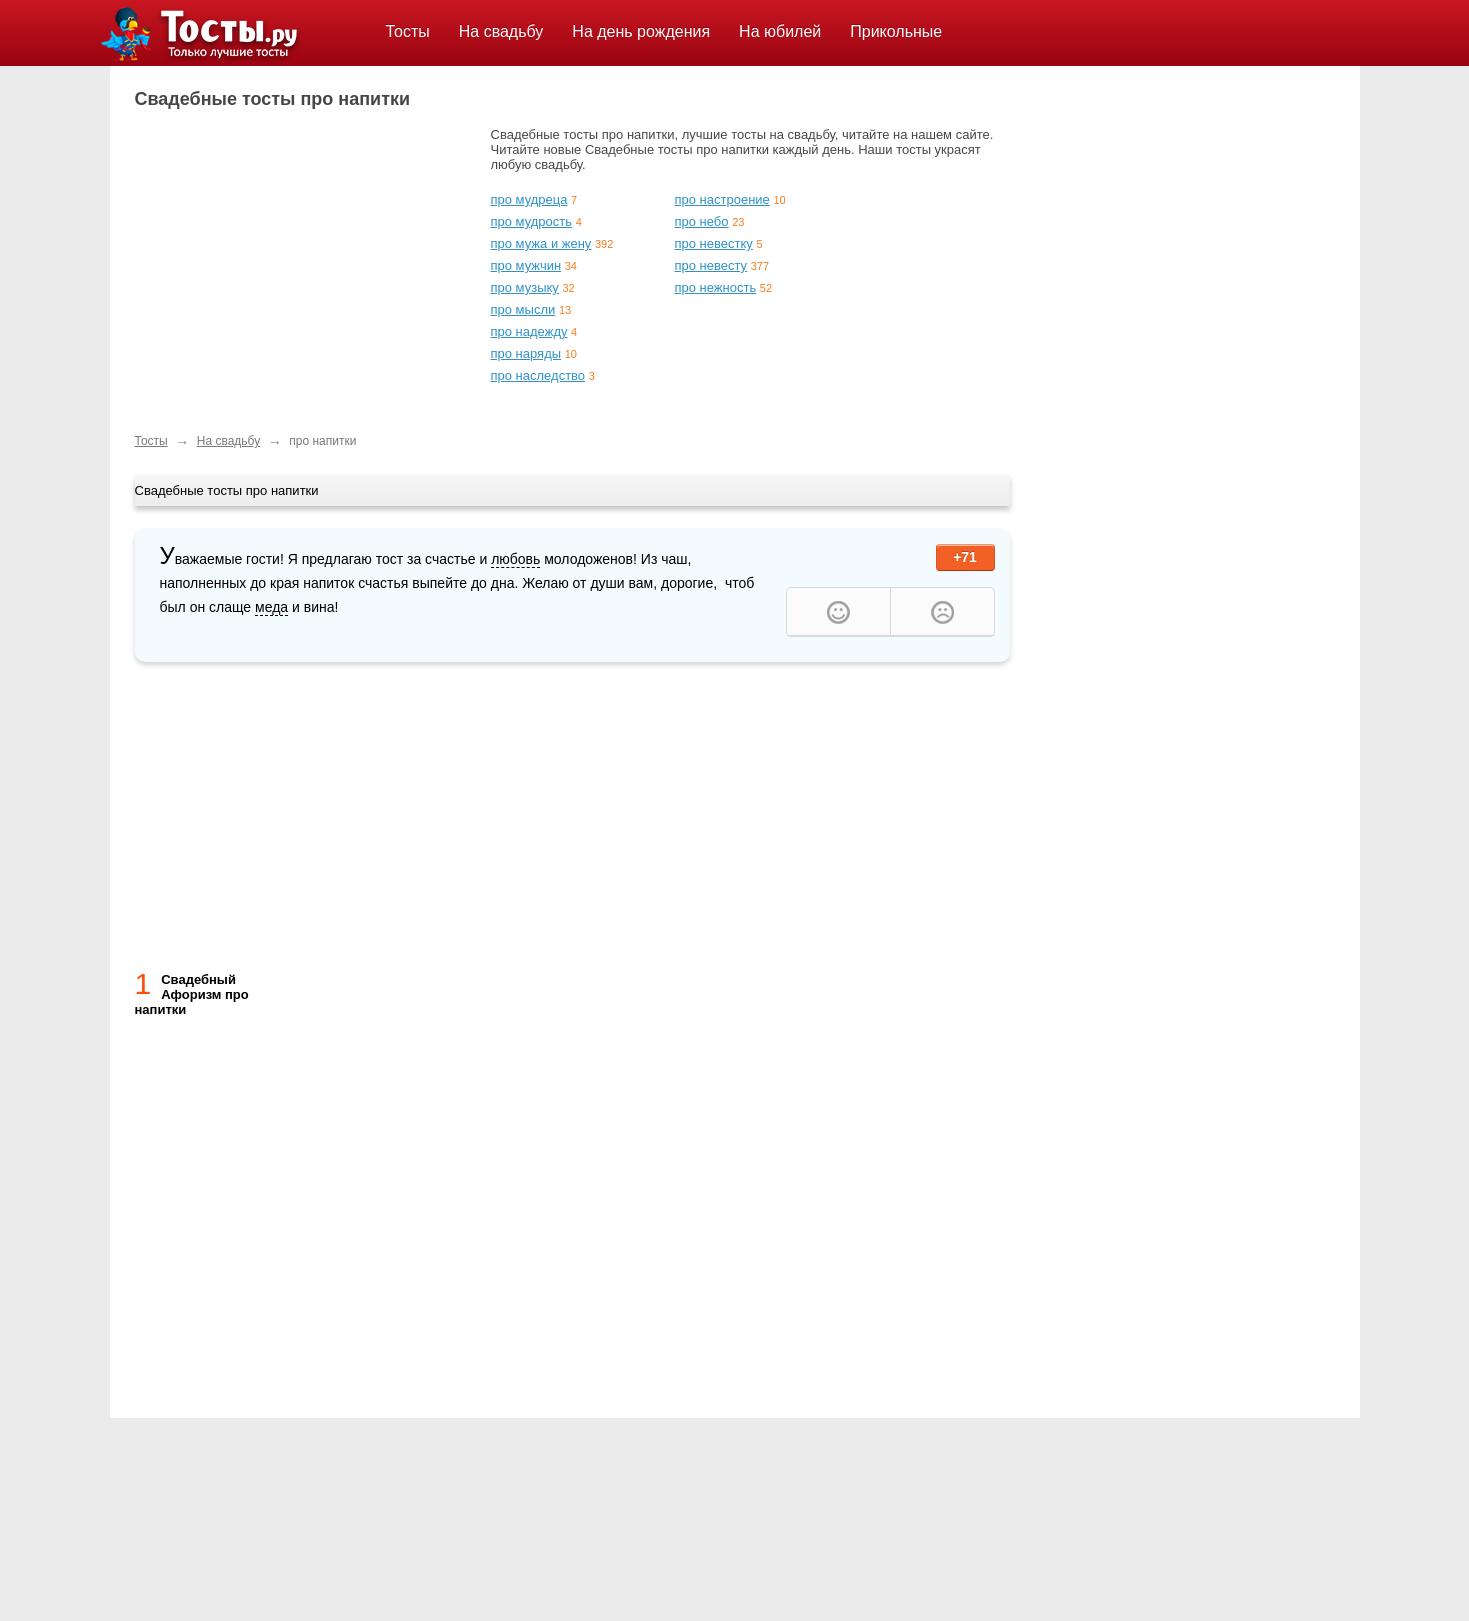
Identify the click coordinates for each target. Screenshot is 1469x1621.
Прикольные (896, 31)
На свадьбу (501, 31)
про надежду (529, 331)
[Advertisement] (303, 267)
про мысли (523, 309)
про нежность (716, 287)
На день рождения (641, 31)
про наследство (538, 375)
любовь (515, 559)
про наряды (526, 353)
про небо (702, 221)
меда (271, 607)
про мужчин (526, 265)
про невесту (711, 265)
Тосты (408, 31)
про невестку (714, 243)
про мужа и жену (541, 243)
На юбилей (780, 31)
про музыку (525, 287)
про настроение (722, 199)
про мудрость (532, 221)
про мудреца (529, 199)
